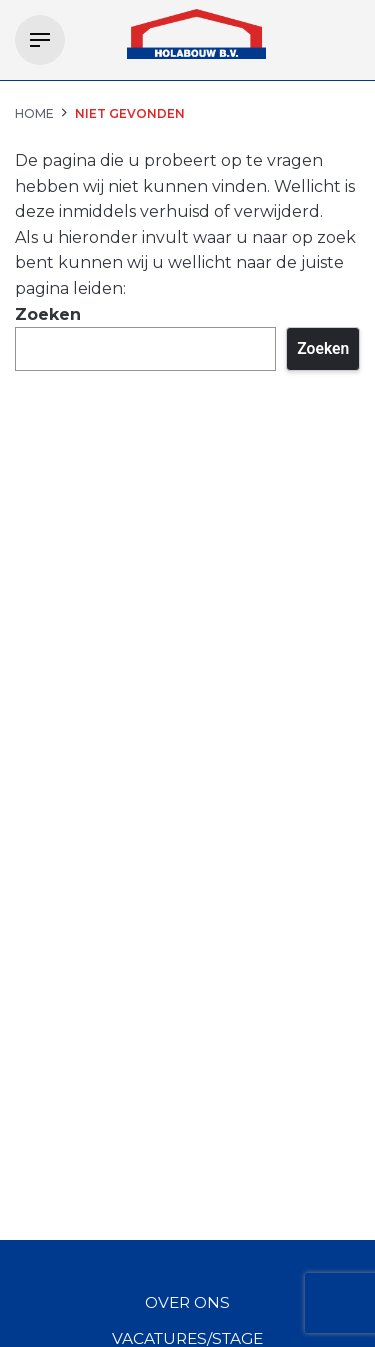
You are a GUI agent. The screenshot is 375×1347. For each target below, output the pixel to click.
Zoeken (48, 314)
